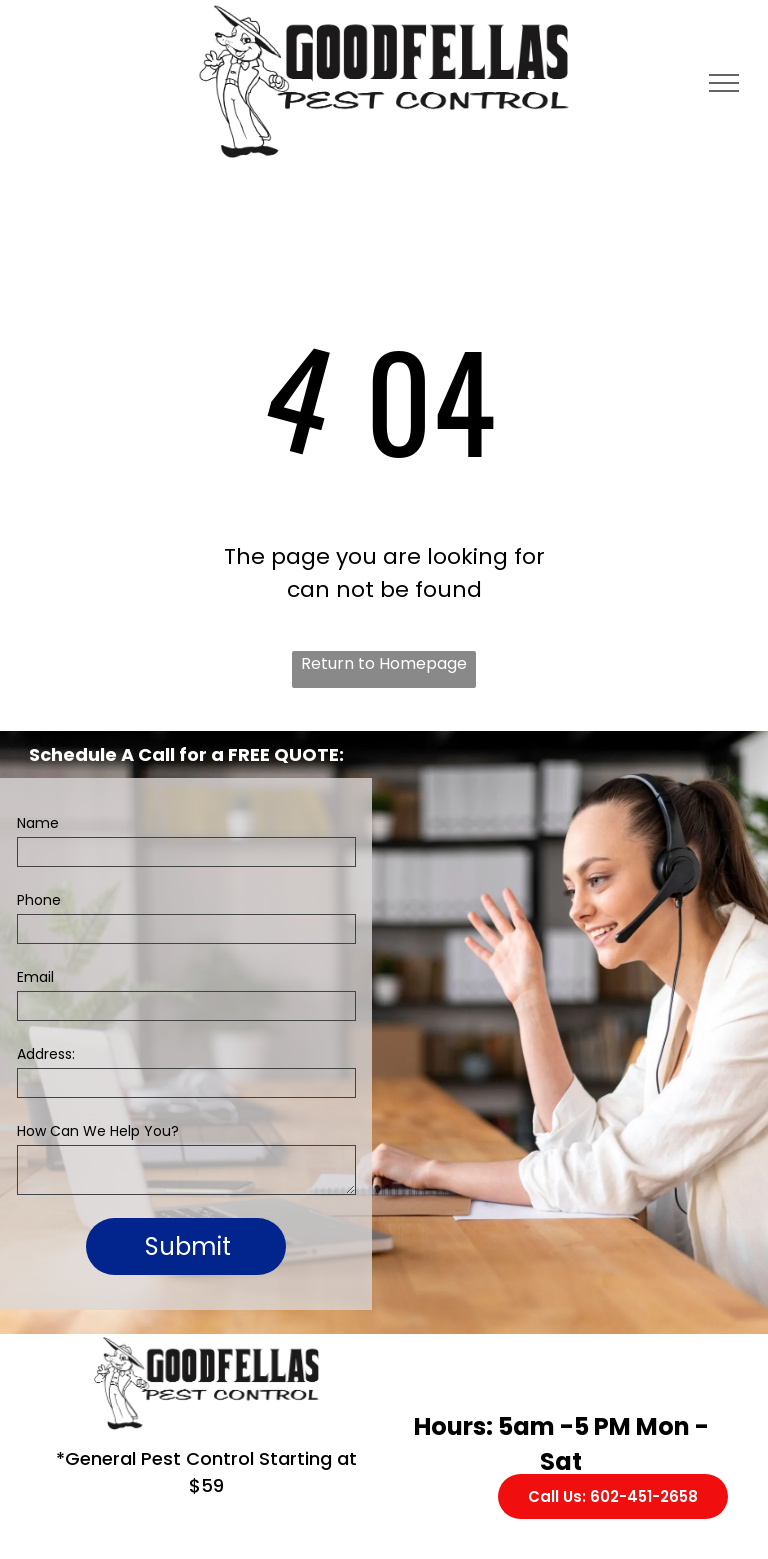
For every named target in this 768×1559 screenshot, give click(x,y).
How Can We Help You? (98, 1131)
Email (35, 977)
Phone (39, 900)
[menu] (724, 83)
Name (38, 823)
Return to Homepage (384, 663)
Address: (46, 1054)
